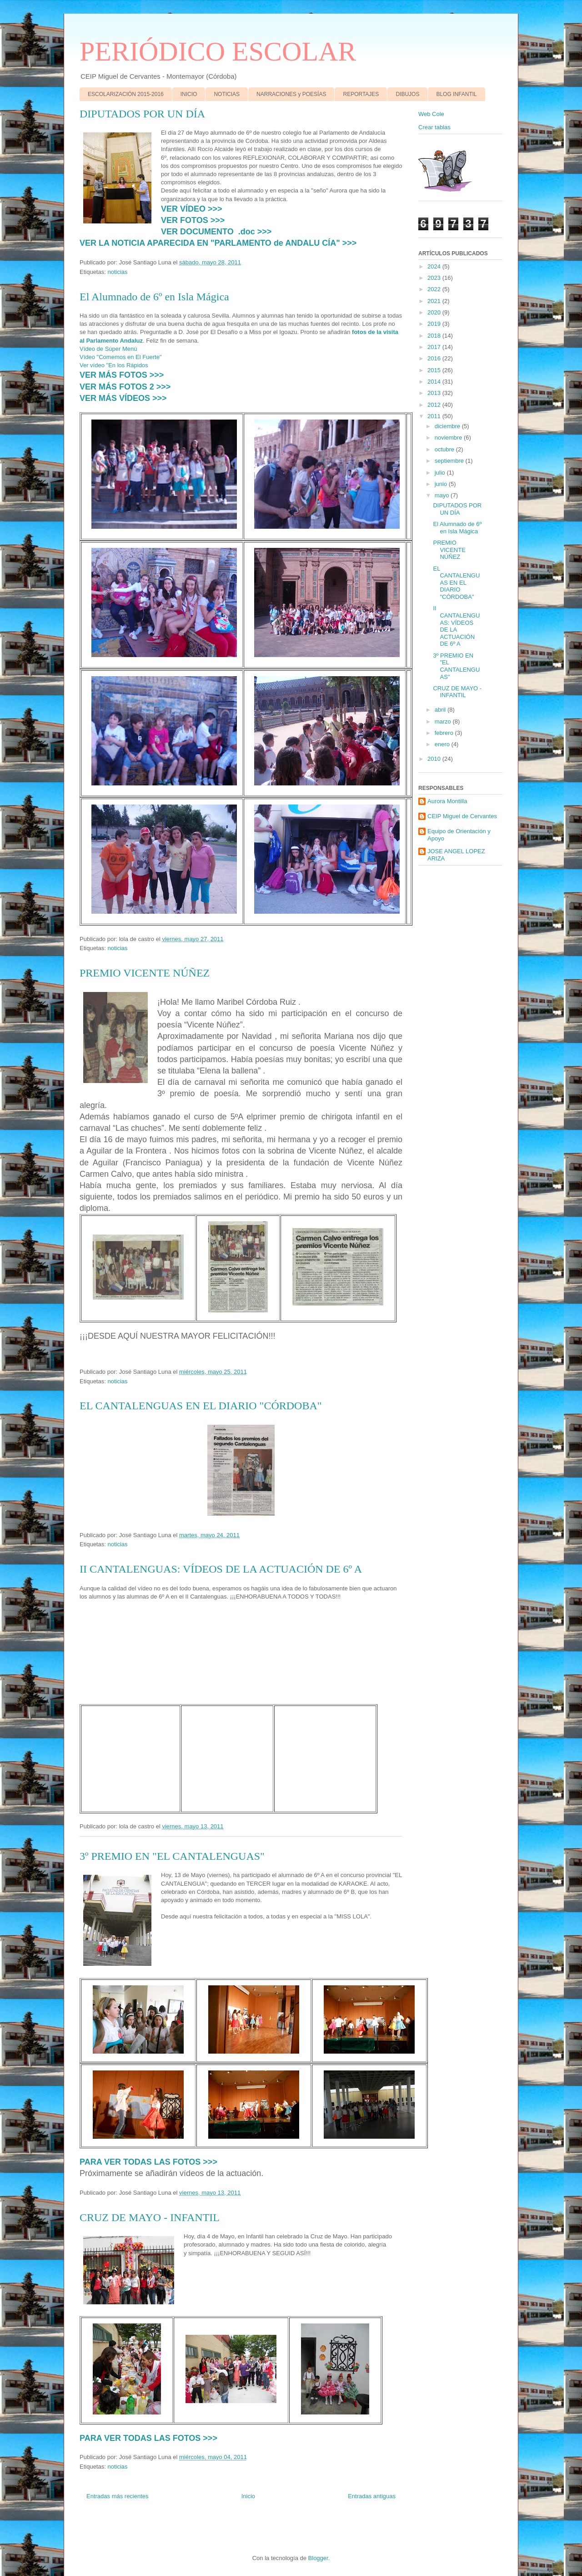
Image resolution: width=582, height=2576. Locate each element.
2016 (434, 358)
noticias (117, 271)
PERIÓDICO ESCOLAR (218, 51)
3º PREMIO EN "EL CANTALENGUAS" (172, 1856)
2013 (434, 393)
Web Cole (431, 114)
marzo (444, 721)
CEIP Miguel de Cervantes (462, 816)
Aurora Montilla (447, 801)
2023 (434, 277)
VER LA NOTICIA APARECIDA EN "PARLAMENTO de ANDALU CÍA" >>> (218, 243)
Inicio (248, 2496)
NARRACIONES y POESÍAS (291, 94)
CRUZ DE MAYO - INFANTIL (150, 2217)
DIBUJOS (407, 94)
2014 (434, 381)
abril (441, 709)
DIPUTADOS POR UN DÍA (142, 114)
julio (441, 472)
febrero (445, 732)
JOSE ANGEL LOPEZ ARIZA (456, 855)
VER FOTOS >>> (193, 220)
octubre (445, 449)
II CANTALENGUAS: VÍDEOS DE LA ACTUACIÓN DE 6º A (221, 1569)
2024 (434, 266)
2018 (434, 335)
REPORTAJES (361, 94)
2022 (434, 289)
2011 (434, 416)
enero (443, 744)
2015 (434, 370)
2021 (434, 301)
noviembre (449, 437)
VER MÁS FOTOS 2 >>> (125, 386)
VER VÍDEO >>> (191, 208)
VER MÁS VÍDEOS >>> (123, 398)
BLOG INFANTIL (456, 94)
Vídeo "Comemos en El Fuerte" (120, 357)
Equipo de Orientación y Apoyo (459, 835)
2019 (434, 323)
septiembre (450, 460)
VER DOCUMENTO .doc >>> (216, 231)
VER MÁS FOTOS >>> (122, 375)
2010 (434, 758)
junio (442, 484)
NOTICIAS (227, 94)
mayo (443, 495)
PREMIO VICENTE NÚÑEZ (145, 973)
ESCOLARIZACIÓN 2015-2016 (126, 94)
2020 (434, 312)
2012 (434, 404)
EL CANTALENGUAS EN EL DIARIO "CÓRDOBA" (201, 1406)
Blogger (318, 2558)
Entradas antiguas (372, 2496)
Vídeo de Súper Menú (108, 348)
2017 (434, 347)
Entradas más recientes (117, 2496)
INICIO (189, 94)
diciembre (448, 426)
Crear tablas (434, 127)
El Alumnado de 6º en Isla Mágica (154, 297)
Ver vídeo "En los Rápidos (114, 365)
